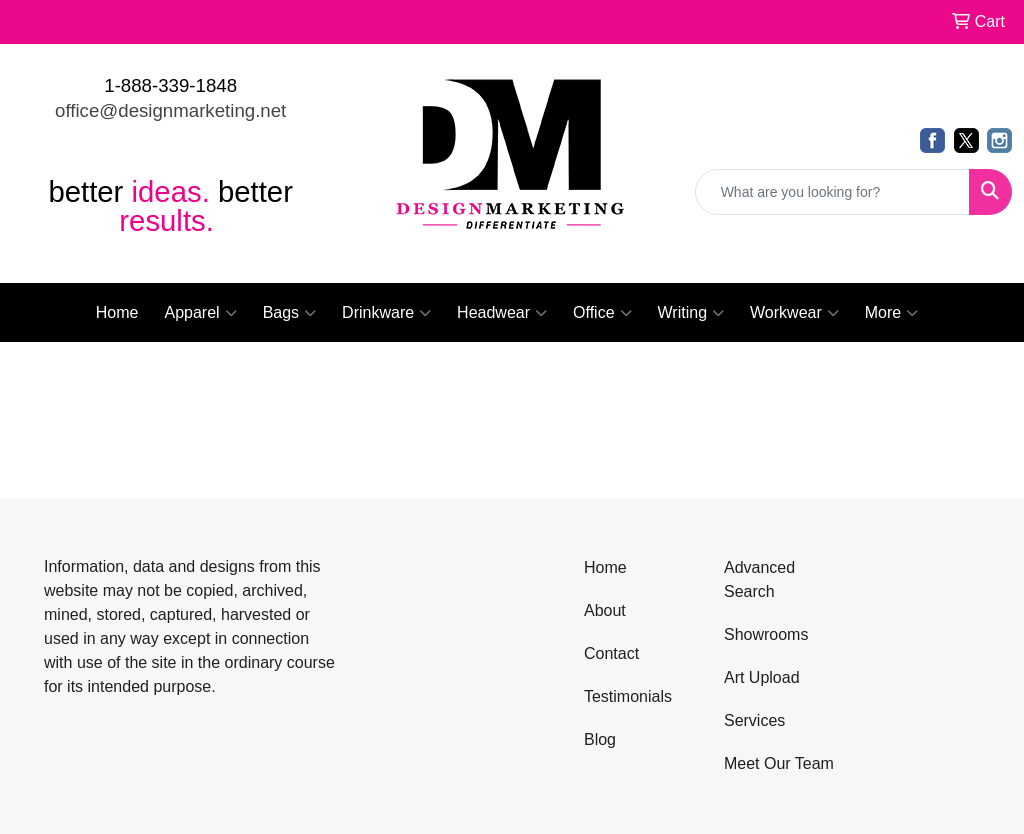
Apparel (200, 313)
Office (602, 313)
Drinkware (386, 313)
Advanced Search (759, 579)
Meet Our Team (779, 763)
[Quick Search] (832, 192)
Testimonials (628, 696)
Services (754, 720)
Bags (289, 313)
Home (117, 312)
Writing (691, 313)
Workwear (794, 313)
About (605, 610)
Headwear (502, 313)
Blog (600, 739)
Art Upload (762, 677)
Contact (611, 653)
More (891, 313)
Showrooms (766, 634)
